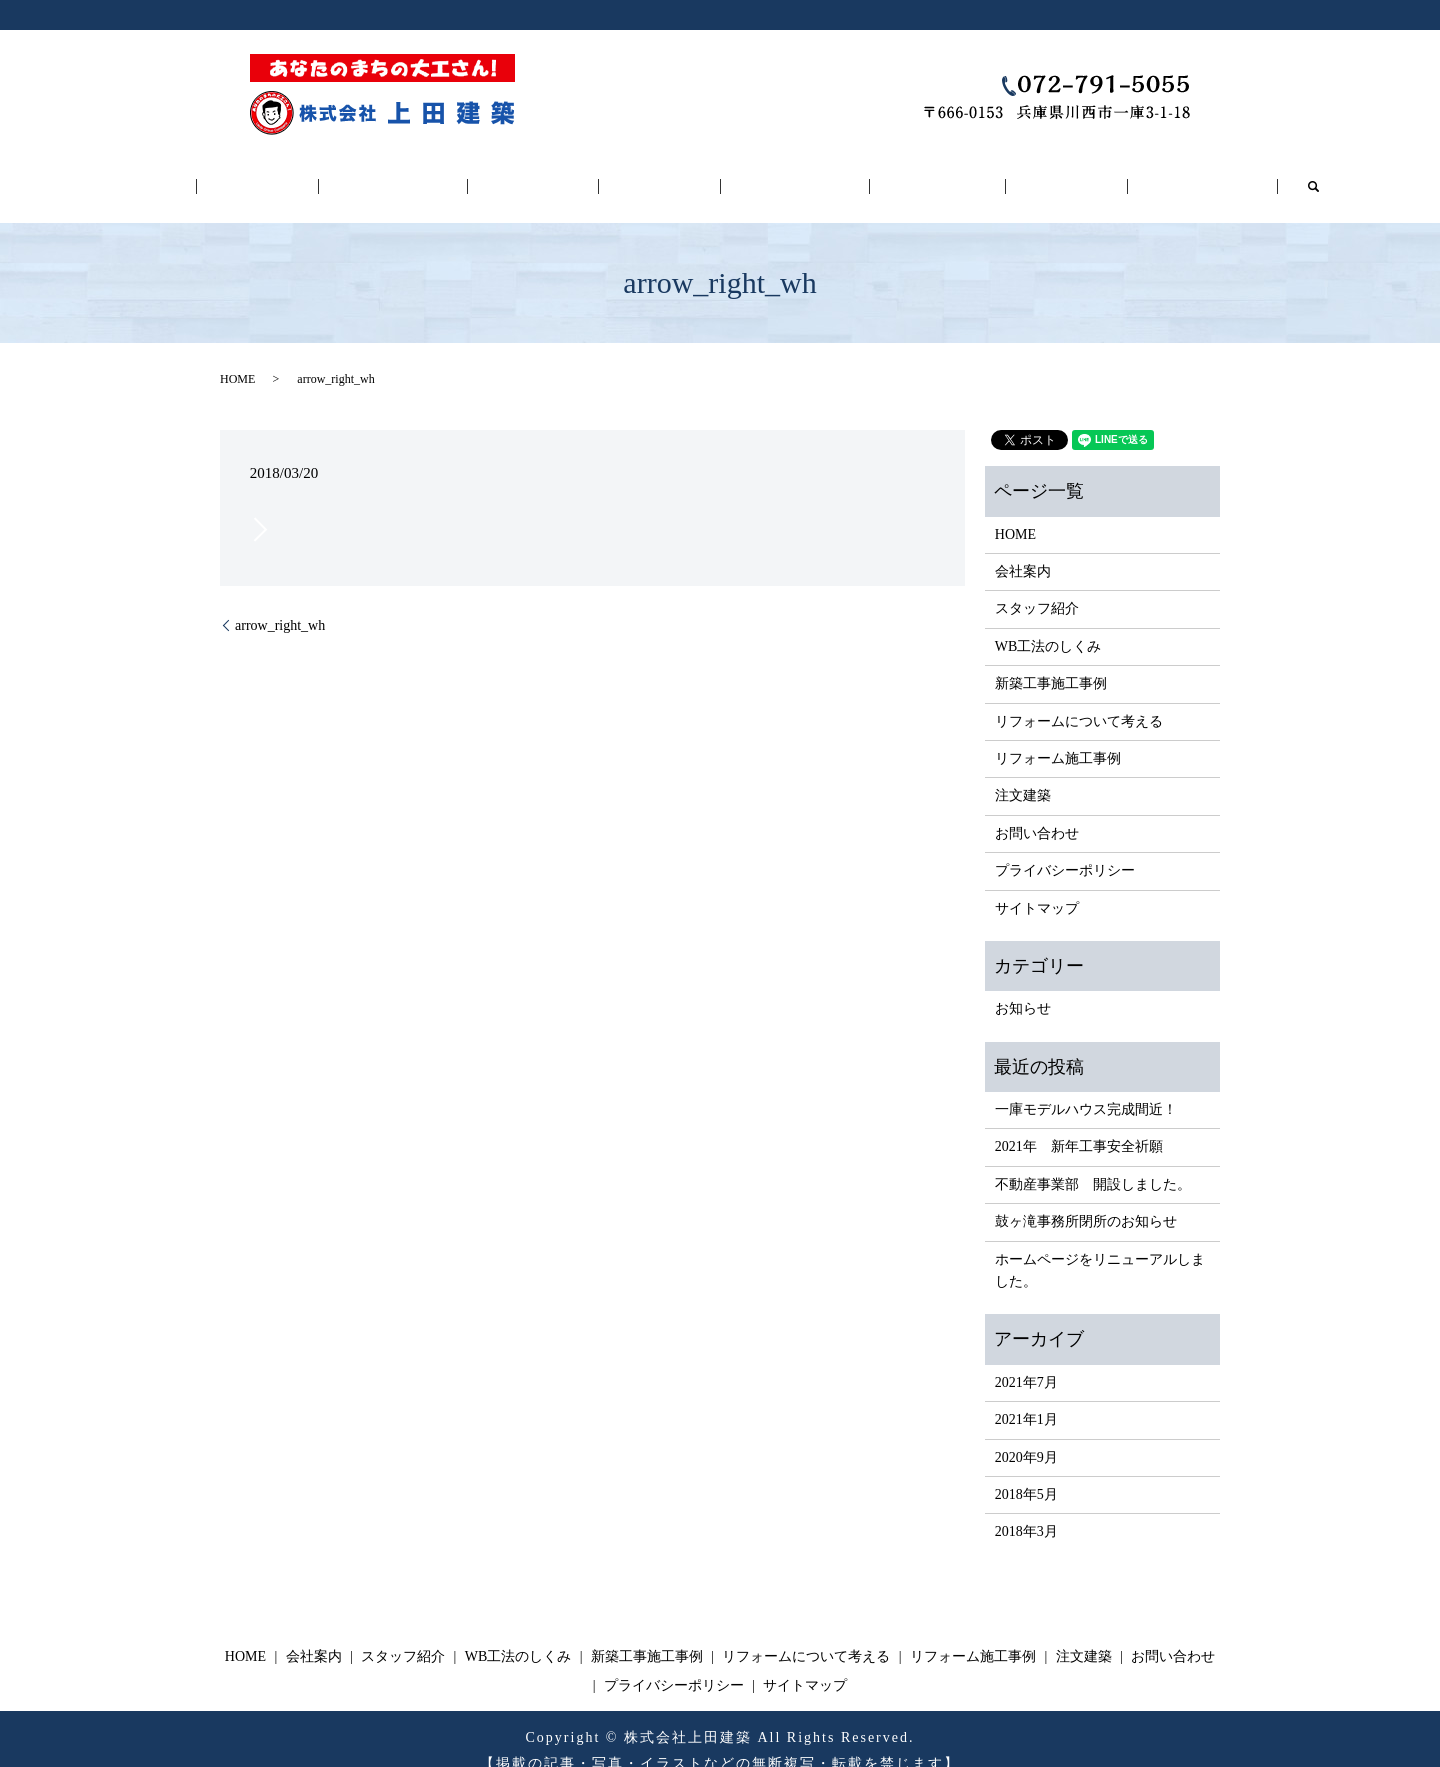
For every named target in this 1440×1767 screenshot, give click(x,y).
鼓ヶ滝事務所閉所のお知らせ (1086, 1199)
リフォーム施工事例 (897, 175)
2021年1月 (1026, 1397)
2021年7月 (1026, 1359)
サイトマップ (1037, 885)
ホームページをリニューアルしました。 (1100, 1247)
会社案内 (322, 175)
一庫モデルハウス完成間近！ (1086, 1087)
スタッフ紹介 (436, 175)
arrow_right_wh (280, 602)
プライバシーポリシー (1065, 848)
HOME (229, 175)
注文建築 (1005, 175)
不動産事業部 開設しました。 (1093, 1161)
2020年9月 (1026, 1434)
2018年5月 (1026, 1472)
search (1219, 175)
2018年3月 (1026, 1509)
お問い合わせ (1120, 175)
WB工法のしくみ (556, 175)
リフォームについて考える (775, 175)
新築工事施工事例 (661, 175)
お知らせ (1023, 986)
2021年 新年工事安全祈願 (1079, 1124)
